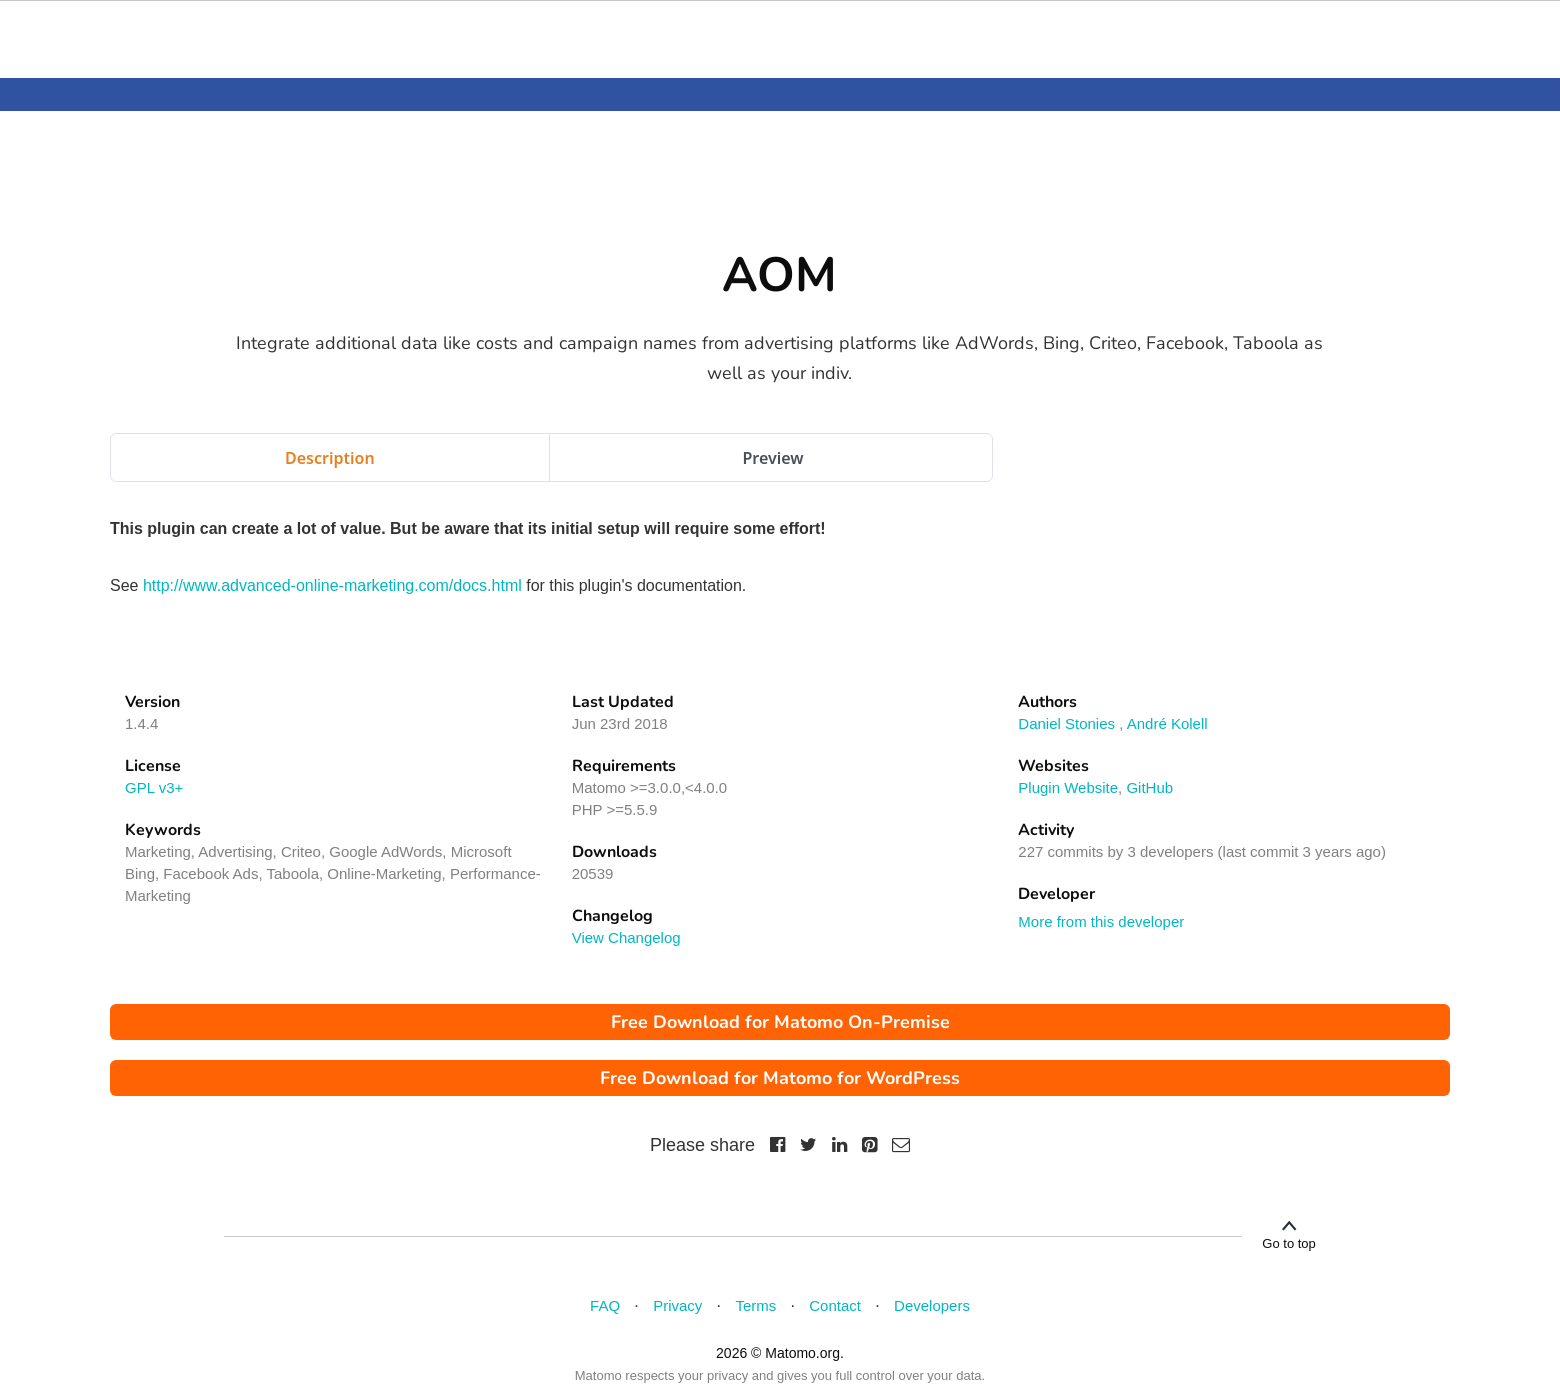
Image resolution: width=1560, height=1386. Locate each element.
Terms (755, 1305)
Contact (835, 1305)
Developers (932, 1305)
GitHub (1149, 787)
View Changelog (626, 937)
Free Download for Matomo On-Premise (780, 1022)
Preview (772, 458)
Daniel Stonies (1066, 723)
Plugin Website (1068, 787)
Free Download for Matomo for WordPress (780, 1078)
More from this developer (1101, 921)
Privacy (677, 1305)
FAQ (605, 1305)
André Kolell (1167, 723)
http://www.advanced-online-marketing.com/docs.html (332, 585)
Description (330, 458)
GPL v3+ (154, 787)
